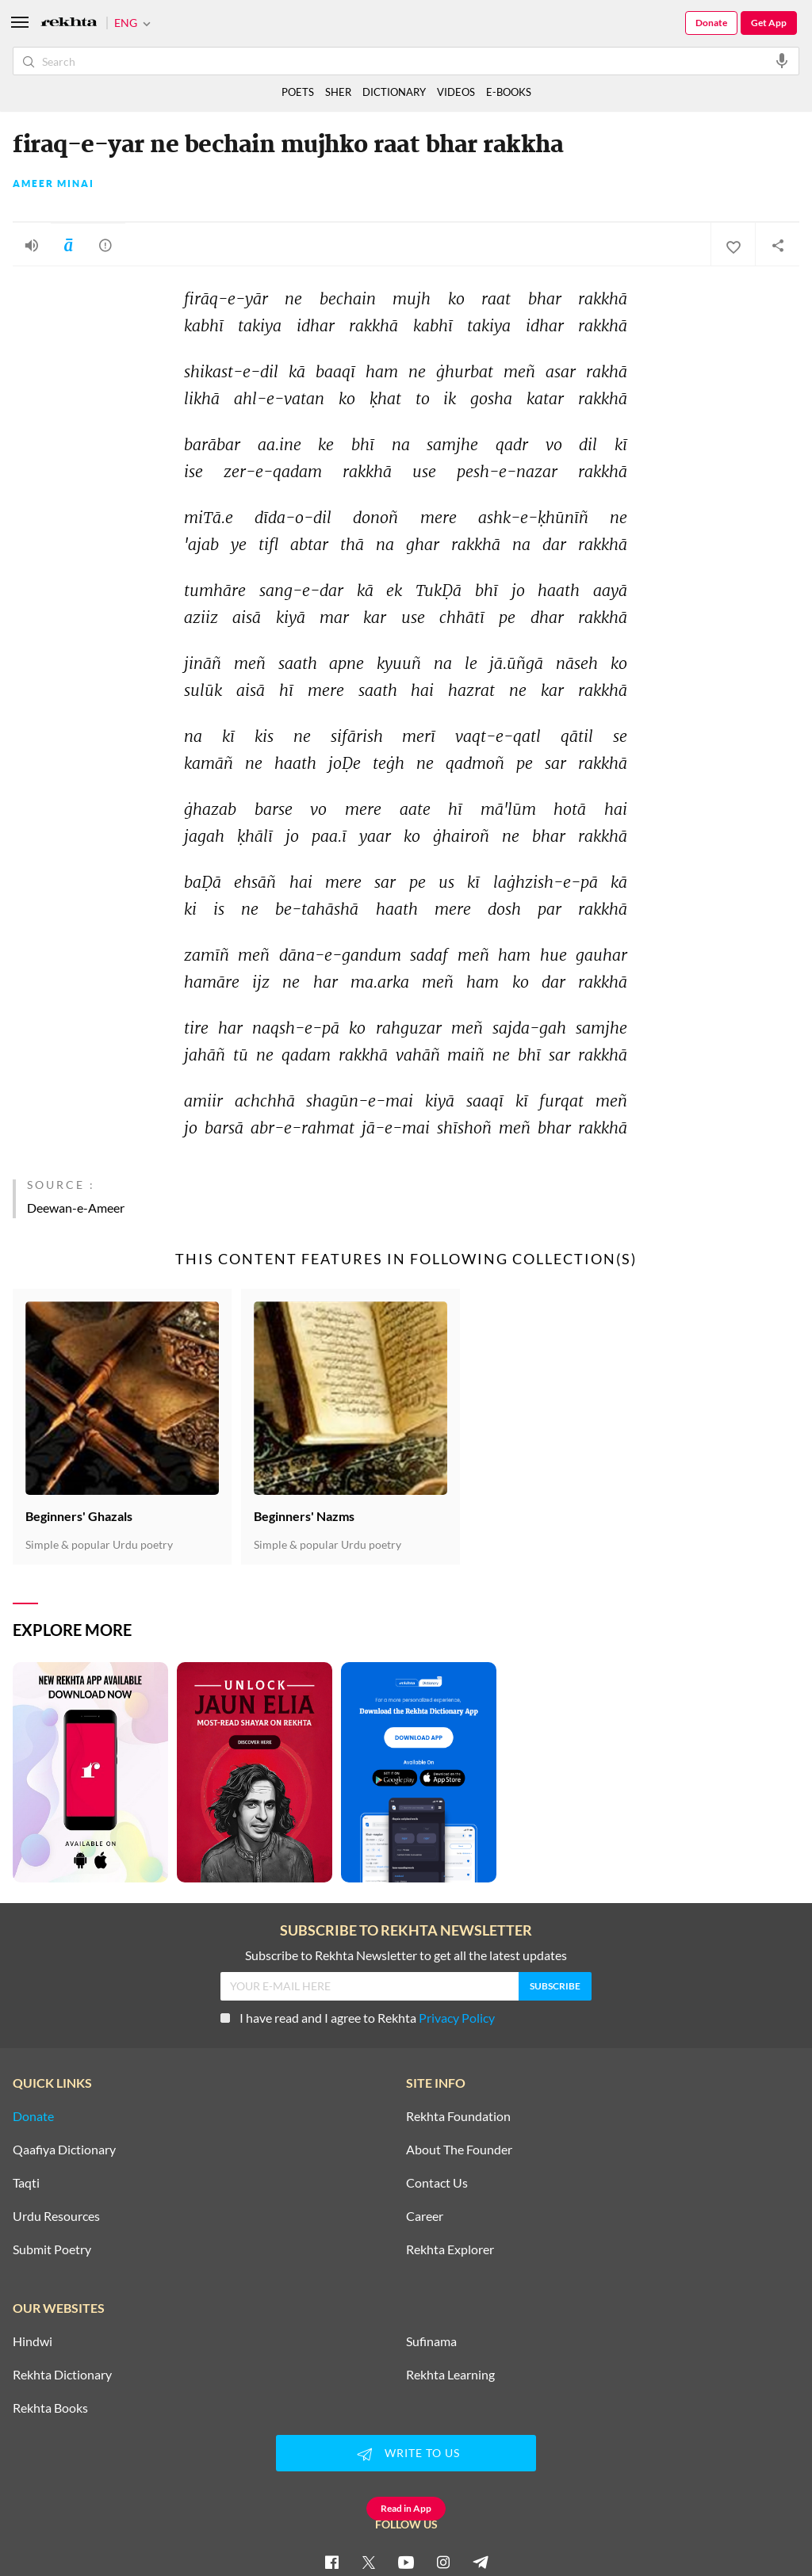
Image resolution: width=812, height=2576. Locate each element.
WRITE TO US (406, 2454)
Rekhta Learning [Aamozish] (450, 2374)
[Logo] (69, 23)
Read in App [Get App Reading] (406, 2508)
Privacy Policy (457, 2017)
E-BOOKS (508, 92)
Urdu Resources (56, 2216)
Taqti (26, 2183)
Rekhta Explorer (450, 2249)
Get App (769, 23)
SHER (338, 92)
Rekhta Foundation (458, 2116)
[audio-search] (782, 60)
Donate (711, 23)
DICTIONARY (394, 92)
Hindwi (32, 2341)
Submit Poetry (52, 2249)
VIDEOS (456, 92)
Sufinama (431, 2341)
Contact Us (437, 2183)
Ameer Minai (53, 184)
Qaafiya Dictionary (64, 2149)
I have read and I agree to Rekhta (357, 2017)
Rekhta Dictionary (62, 2374)
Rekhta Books (50, 2408)
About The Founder (459, 2149)
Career (424, 2216)
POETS (298, 92)
